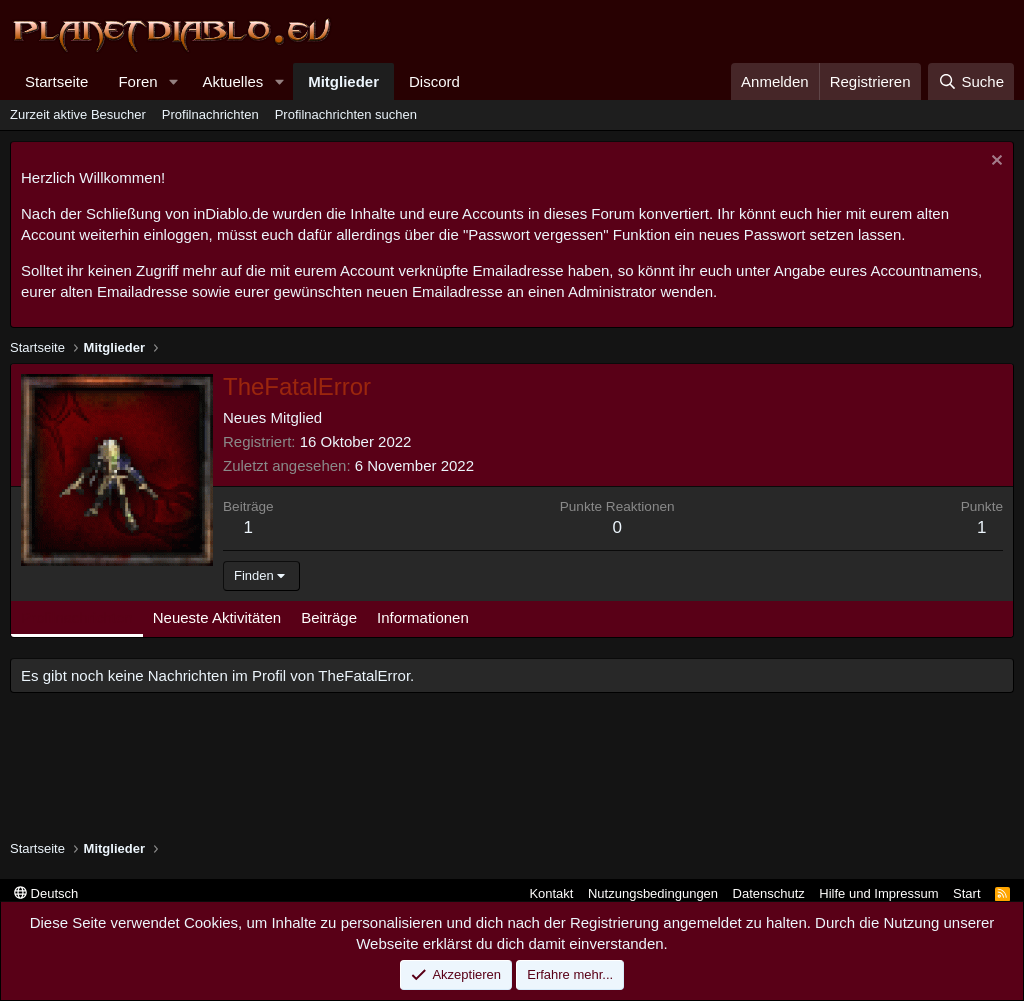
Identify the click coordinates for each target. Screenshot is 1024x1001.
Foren (137, 81)
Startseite (56, 81)
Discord (434, 81)
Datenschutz (769, 893)
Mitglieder (343, 81)
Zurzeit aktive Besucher (78, 114)
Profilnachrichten (210, 114)
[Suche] (971, 81)
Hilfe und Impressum (878, 893)
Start (966, 893)
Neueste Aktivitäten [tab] (217, 617)
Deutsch (46, 893)
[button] (173, 81)
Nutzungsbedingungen (653, 893)
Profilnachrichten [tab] (77, 617)
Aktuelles (232, 81)
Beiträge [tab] (329, 617)
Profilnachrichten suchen (346, 114)
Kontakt (551, 893)
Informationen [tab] (423, 617)
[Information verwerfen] (994, 162)
